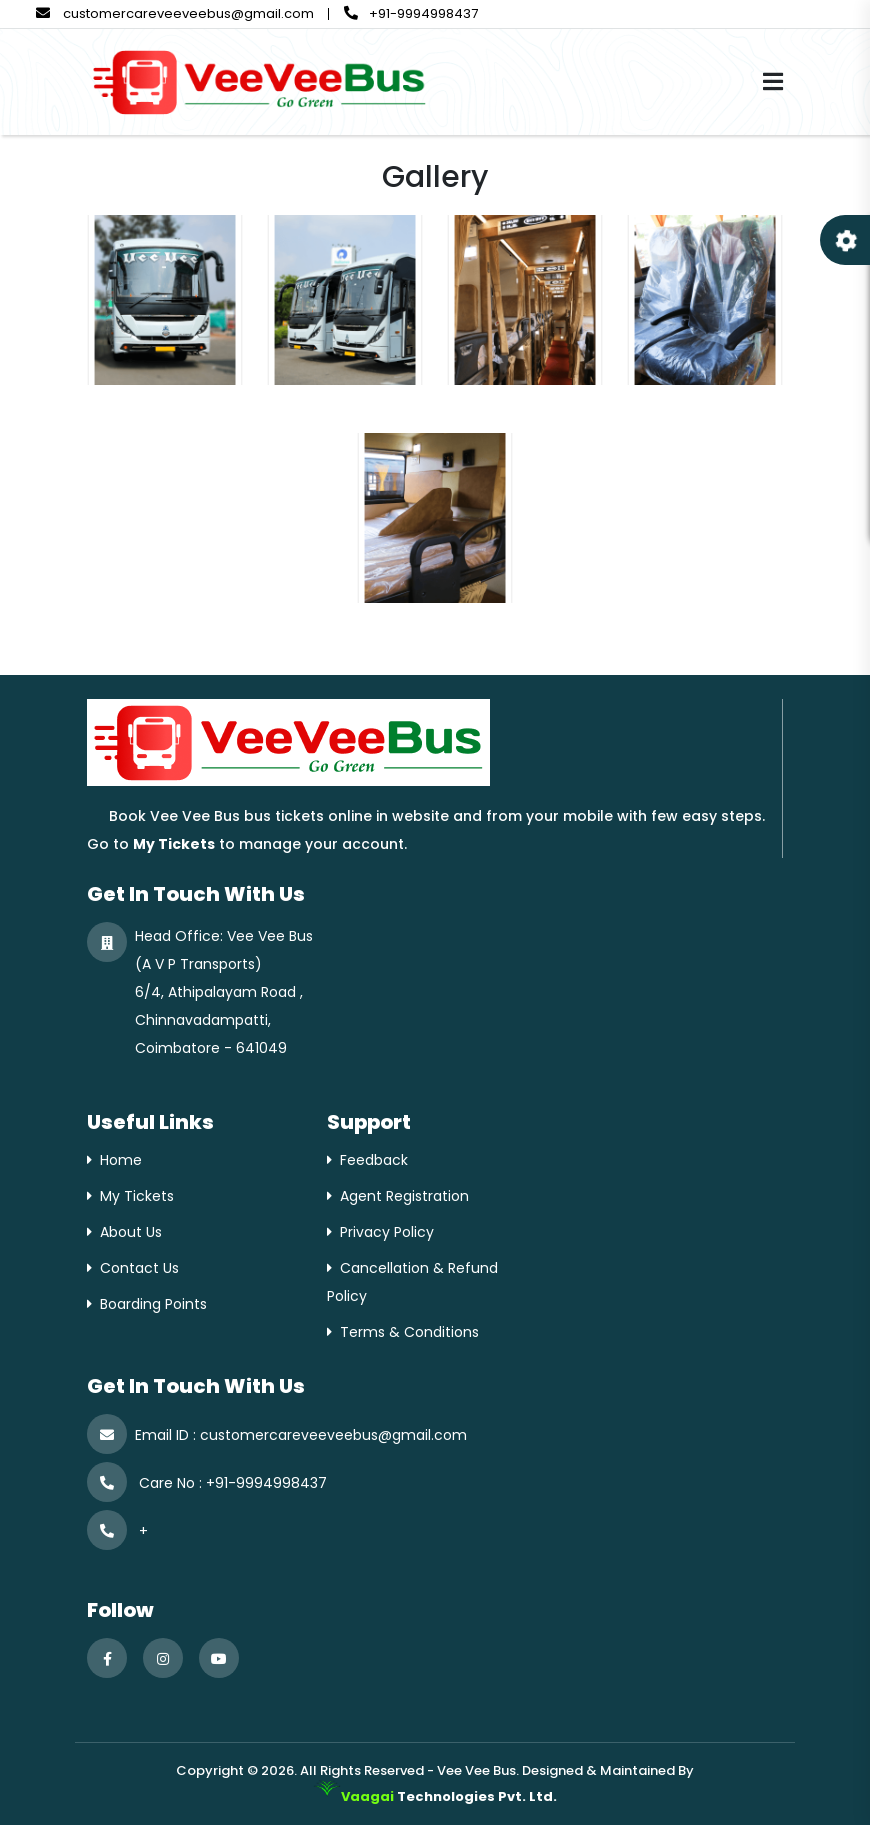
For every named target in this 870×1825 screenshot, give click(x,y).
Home (121, 1160)
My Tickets (137, 1196)
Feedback (374, 1160)
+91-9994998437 (411, 13)
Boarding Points (153, 1304)
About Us (131, 1232)
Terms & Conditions (409, 1332)
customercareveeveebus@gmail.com (175, 13)
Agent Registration (404, 1196)
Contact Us (139, 1268)
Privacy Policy (387, 1232)
